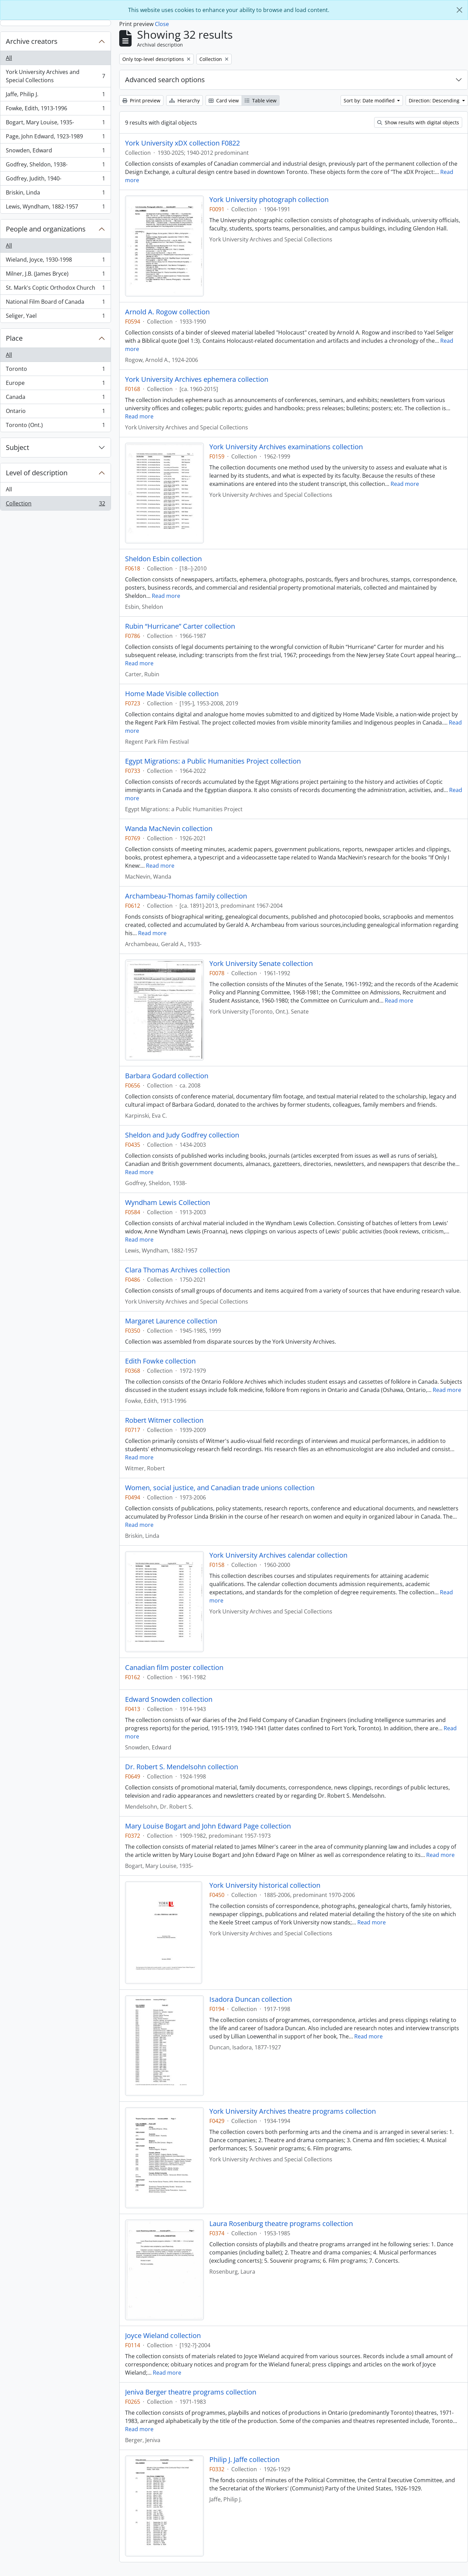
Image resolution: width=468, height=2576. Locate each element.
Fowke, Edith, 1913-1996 (55, 109)
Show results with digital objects (418, 122)
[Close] (459, 10)
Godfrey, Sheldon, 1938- (55, 166)
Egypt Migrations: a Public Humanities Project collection (213, 761)
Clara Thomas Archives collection (177, 1270)
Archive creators (32, 41)
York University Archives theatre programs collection (292, 2111)
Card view (224, 100)
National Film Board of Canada (55, 303)
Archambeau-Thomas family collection (186, 896)
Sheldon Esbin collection (163, 559)
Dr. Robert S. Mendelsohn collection (181, 1767)
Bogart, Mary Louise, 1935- (55, 123)
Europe (55, 384)
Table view (260, 100)
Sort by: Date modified (370, 100)
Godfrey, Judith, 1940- (55, 180)
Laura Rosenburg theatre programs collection (281, 2224)
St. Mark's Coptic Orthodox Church (55, 289)
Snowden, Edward (55, 152)
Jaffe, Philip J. (55, 95)
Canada (55, 398)
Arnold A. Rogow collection (167, 312)
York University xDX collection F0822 (182, 143)
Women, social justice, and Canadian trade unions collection (220, 1488)
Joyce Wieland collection (163, 2336)
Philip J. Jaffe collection (244, 2459)
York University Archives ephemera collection (196, 379)
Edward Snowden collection (168, 1699)
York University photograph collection (269, 200)
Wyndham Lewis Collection (167, 1202)
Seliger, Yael (55, 317)
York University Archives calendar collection (278, 1555)
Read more (139, 416)
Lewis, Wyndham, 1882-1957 (55, 207)
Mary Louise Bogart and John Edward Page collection (208, 1826)
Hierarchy (184, 100)
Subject (17, 447)
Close (162, 24)
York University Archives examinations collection (286, 447)
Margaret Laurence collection (171, 1321)
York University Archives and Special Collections (55, 76)
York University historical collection (264, 1885)
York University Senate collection (261, 963)
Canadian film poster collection (174, 1667)
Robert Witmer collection (164, 1420)
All (9, 58)
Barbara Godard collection (166, 1076)
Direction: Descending (435, 100)
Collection (55, 504)
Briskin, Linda (55, 194)
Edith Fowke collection (160, 1361)
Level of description (36, 472)
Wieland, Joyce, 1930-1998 (55, 261)
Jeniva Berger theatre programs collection (190, 2392)
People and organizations (46, 229)
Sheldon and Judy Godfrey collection (182, 1135)
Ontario (55, 412)
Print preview (141, 100)
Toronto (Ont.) (55, 426)
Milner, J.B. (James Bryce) (55, 275)
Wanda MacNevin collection (168, 829)
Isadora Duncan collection (250, 1999)
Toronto (55, 370)
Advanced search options (165, 79)
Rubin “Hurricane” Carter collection (180, 626)
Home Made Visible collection (172, 694)
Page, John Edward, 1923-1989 (55, 137)
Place (14, 338)
